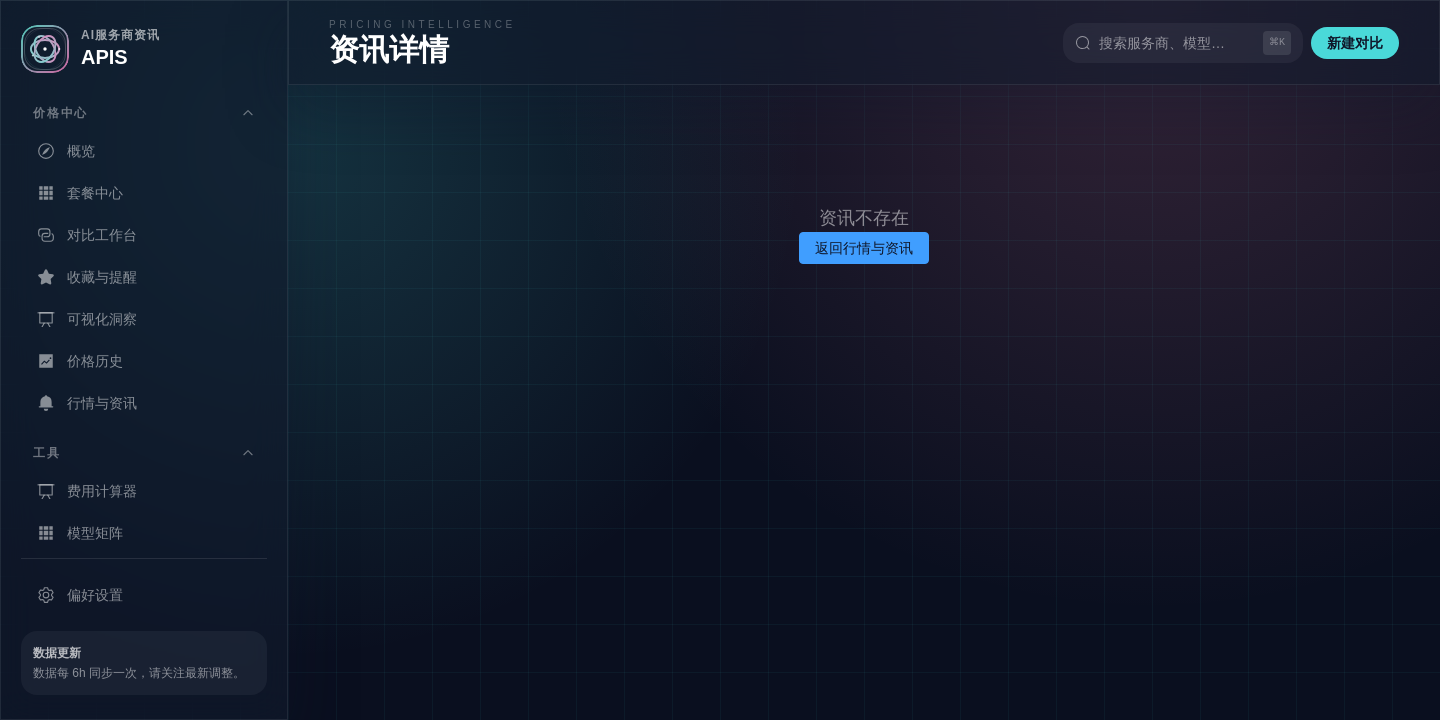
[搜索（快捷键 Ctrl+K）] (1183, 43)
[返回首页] (144, 49)
